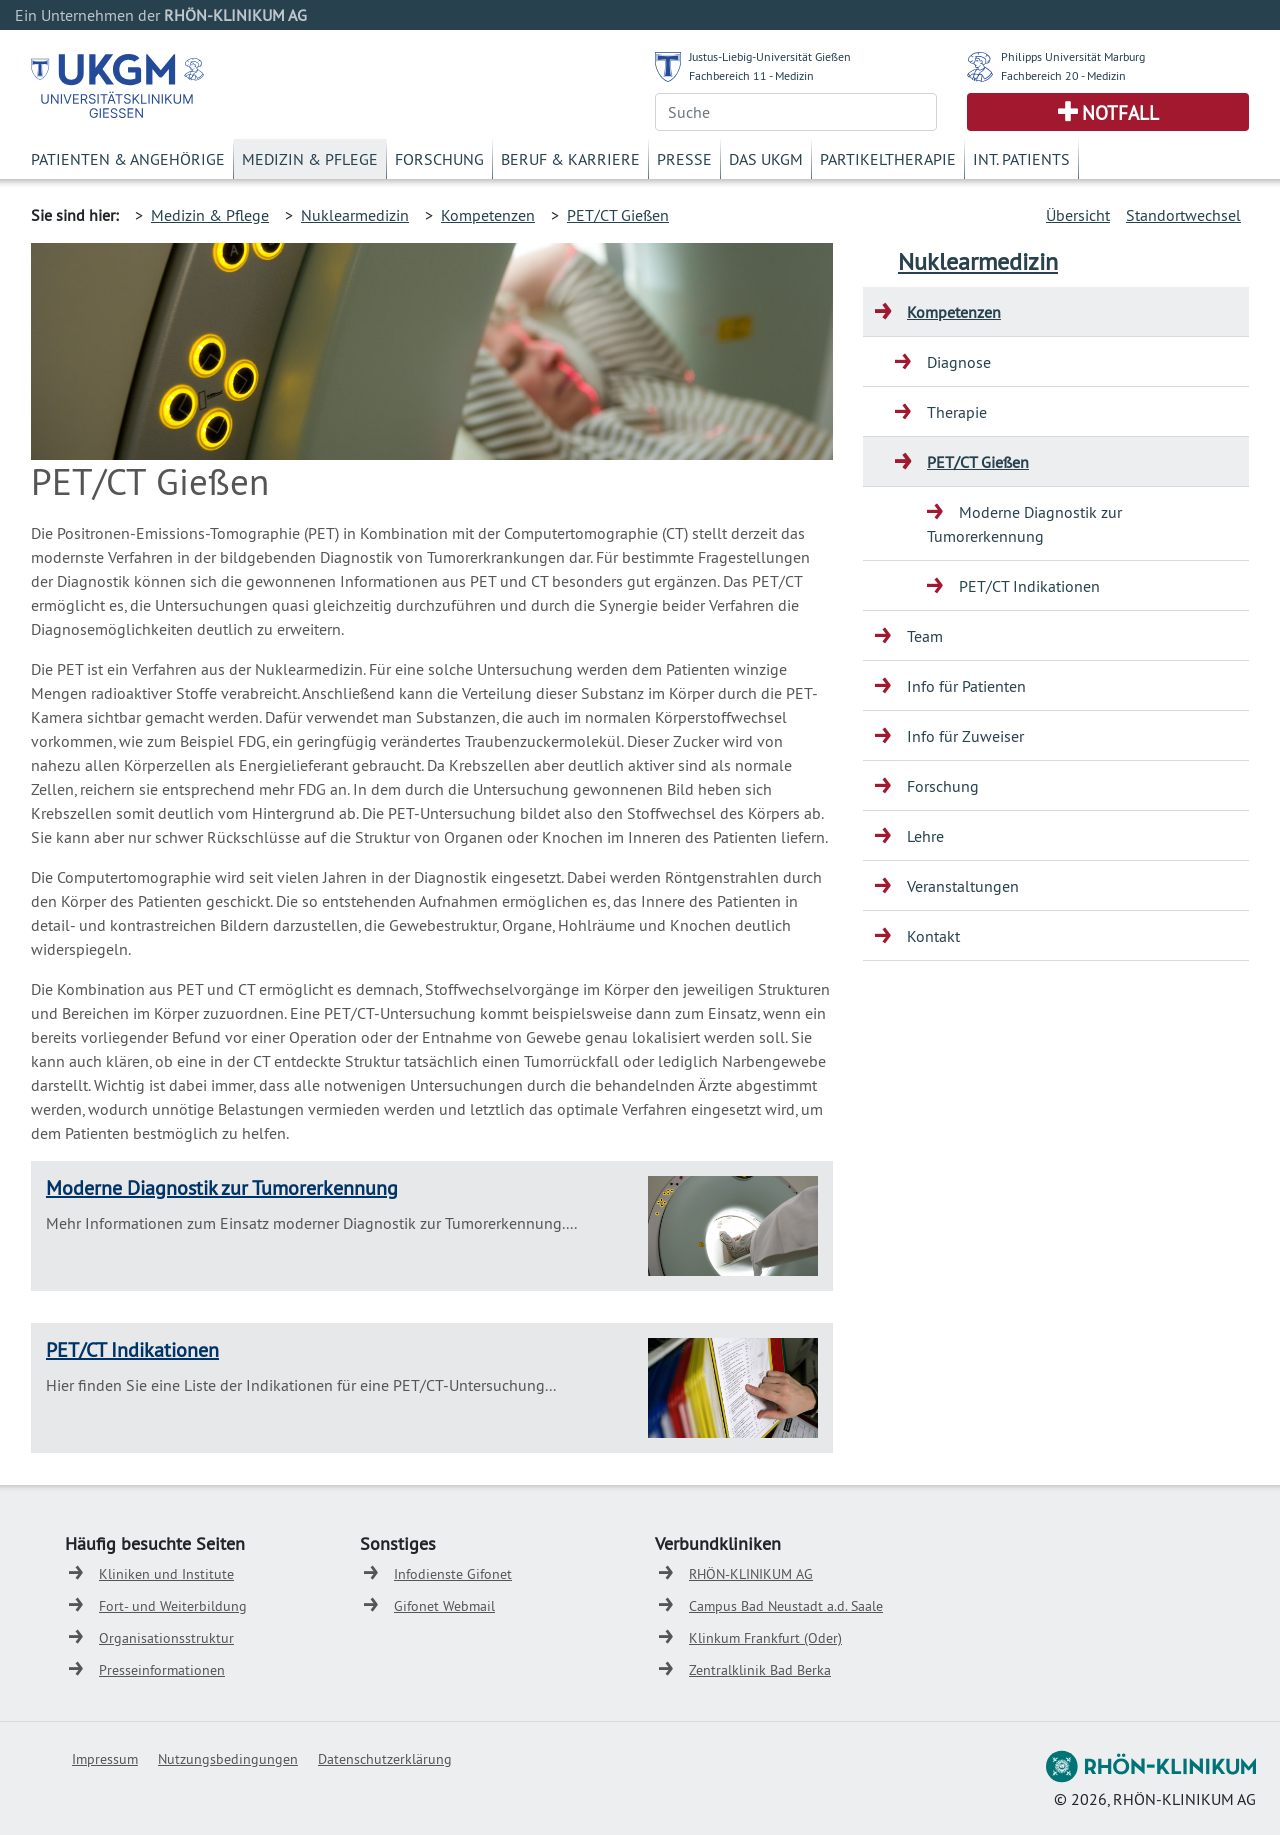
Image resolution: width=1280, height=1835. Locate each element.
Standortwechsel (1183, 215)
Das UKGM (766, 159)
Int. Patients (1021, 159)
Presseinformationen (162, 1670)
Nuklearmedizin (355, 215)
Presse (684, 159)
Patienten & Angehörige (128, 159)
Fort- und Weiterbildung (173, 1606)
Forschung (439, 159)
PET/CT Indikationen (132, 1349)
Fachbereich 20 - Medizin (1063, 75)
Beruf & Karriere (570, 159)
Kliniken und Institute (166, 1574)
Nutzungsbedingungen (228, 1759)
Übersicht (1078, 215)
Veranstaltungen (963, 886)
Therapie (957, 412)
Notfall (1120, 113)
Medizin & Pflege (310, 159)
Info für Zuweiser (965, 736)
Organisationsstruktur (166, 1638)
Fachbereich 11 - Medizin (751, 75)
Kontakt (933, 936)
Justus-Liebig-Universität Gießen (770, 56)
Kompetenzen (488, 215)
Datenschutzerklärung (385, 1759)
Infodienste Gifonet (453, 1574)
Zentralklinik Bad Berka (760, 1670)
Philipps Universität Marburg (1073, 56)
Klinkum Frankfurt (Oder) (765, 1638)
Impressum (105, 1759)
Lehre (925, 836)
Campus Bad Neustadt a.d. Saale (786, 1606)
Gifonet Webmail (444, 1606)
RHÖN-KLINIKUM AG (751, 1574)
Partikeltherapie (888, 159)
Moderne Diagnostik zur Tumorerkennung (222, 1187)
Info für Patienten (966, 686)
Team (925, 636)
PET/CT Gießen (618, 215)
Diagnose (959, 362)
